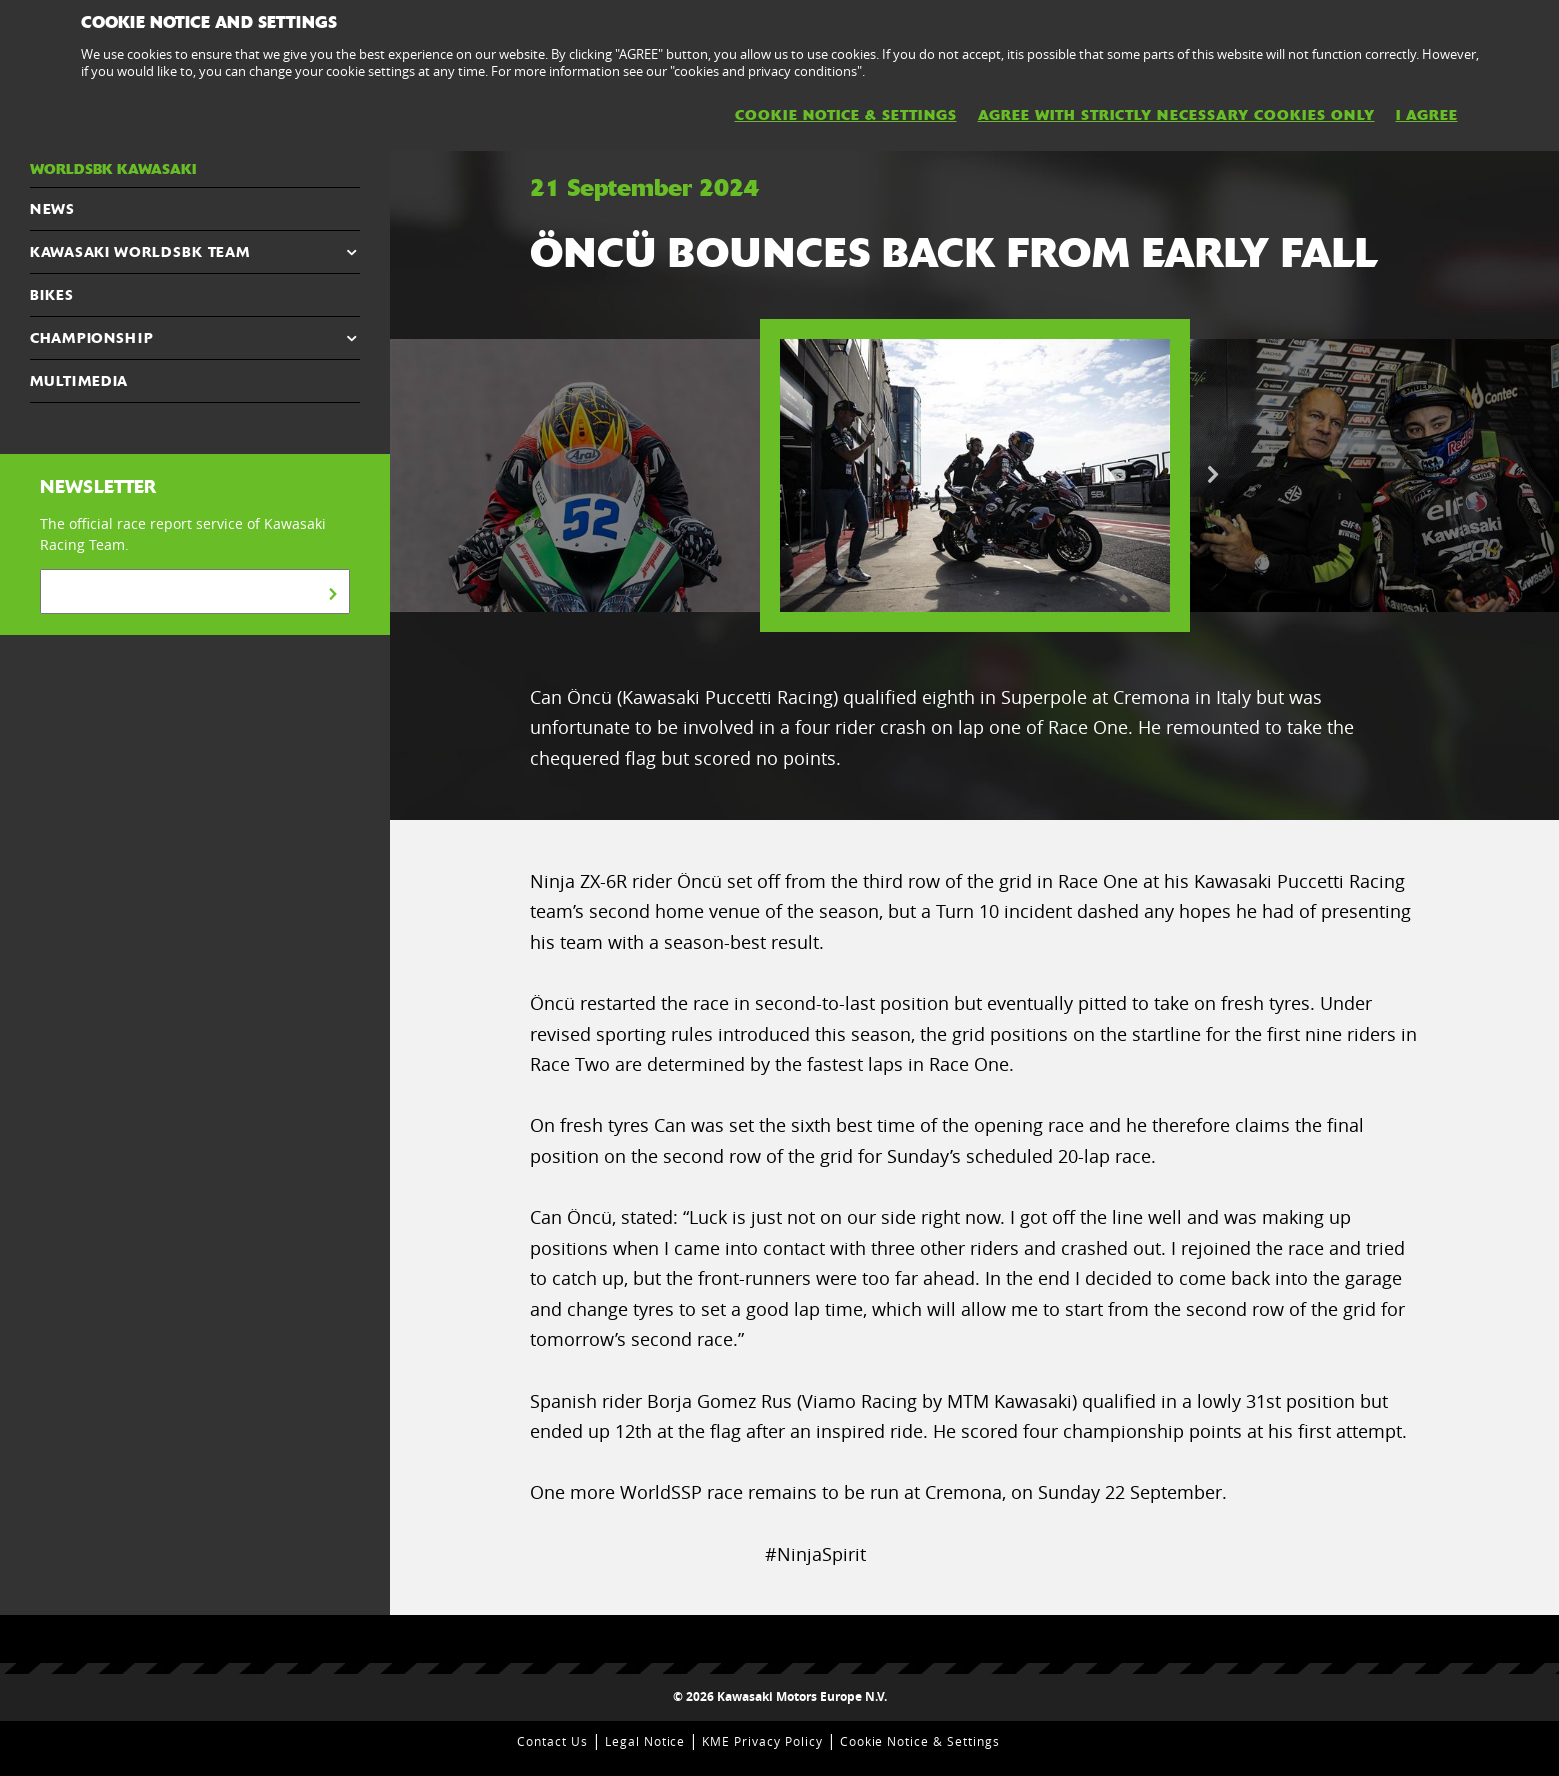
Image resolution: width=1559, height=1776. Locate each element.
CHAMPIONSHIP (91, 338)
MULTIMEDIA (79, 381)
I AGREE (1427, 115)
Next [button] (1213, 475)
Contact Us (552, 1741)
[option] (975, 475)
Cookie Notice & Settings (920, 1741)
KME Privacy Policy (762, 1741)
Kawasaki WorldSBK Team (139, 252)
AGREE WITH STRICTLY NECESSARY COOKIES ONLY (1176, 115)
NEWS (52, 209)
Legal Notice (645, 1741)
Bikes (52, 295)
